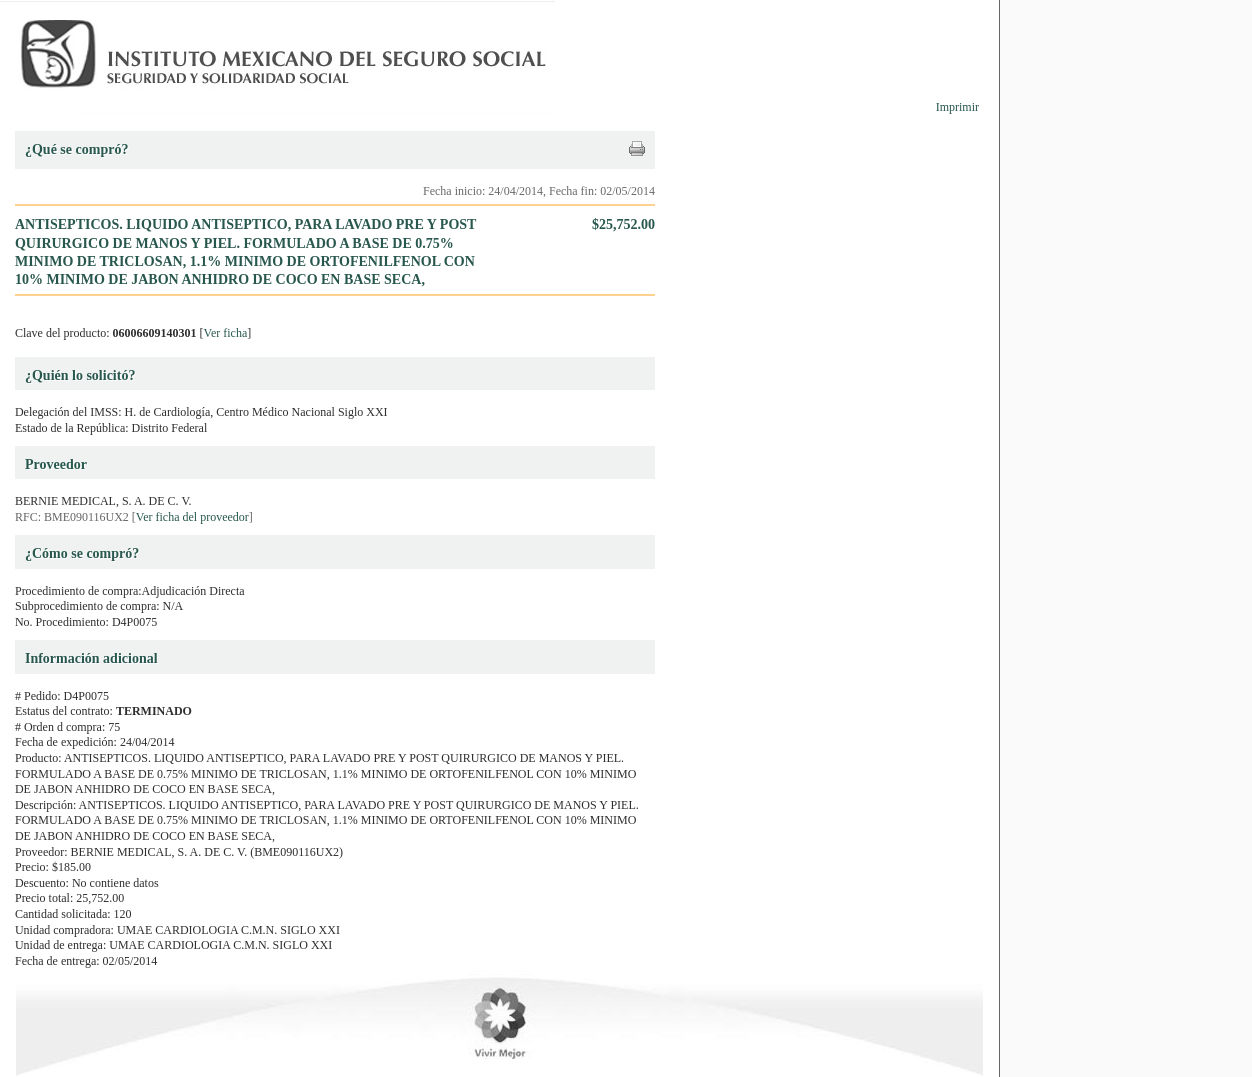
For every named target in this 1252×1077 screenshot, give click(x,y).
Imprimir (957, 107)
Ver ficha (226, 333)
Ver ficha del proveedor (192, 517)
